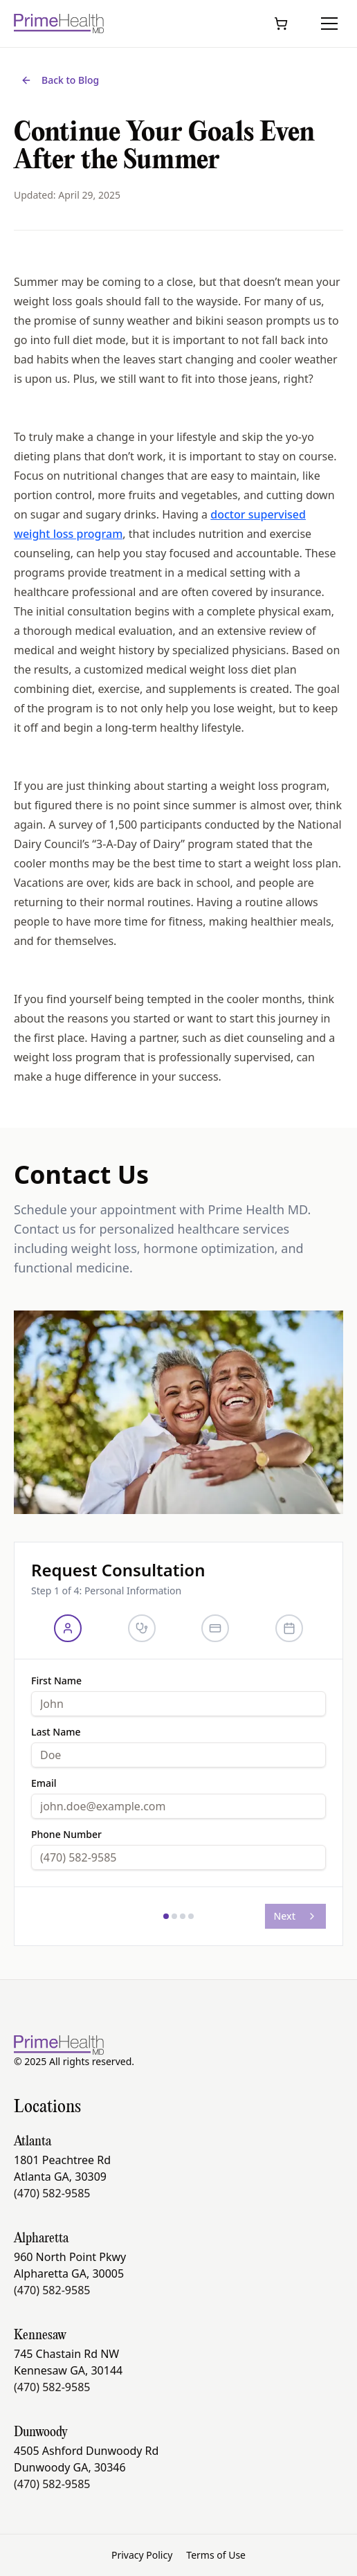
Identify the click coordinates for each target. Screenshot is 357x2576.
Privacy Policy (141, 2554)
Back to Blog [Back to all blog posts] (60, 80)
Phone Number (66, 1834)
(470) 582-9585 (52, 2193)
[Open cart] (280, 23)
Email (44, 1783)
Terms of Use (216, 2554)
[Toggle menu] (329, 23)
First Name (56, 1681)
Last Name (55, 1732)
